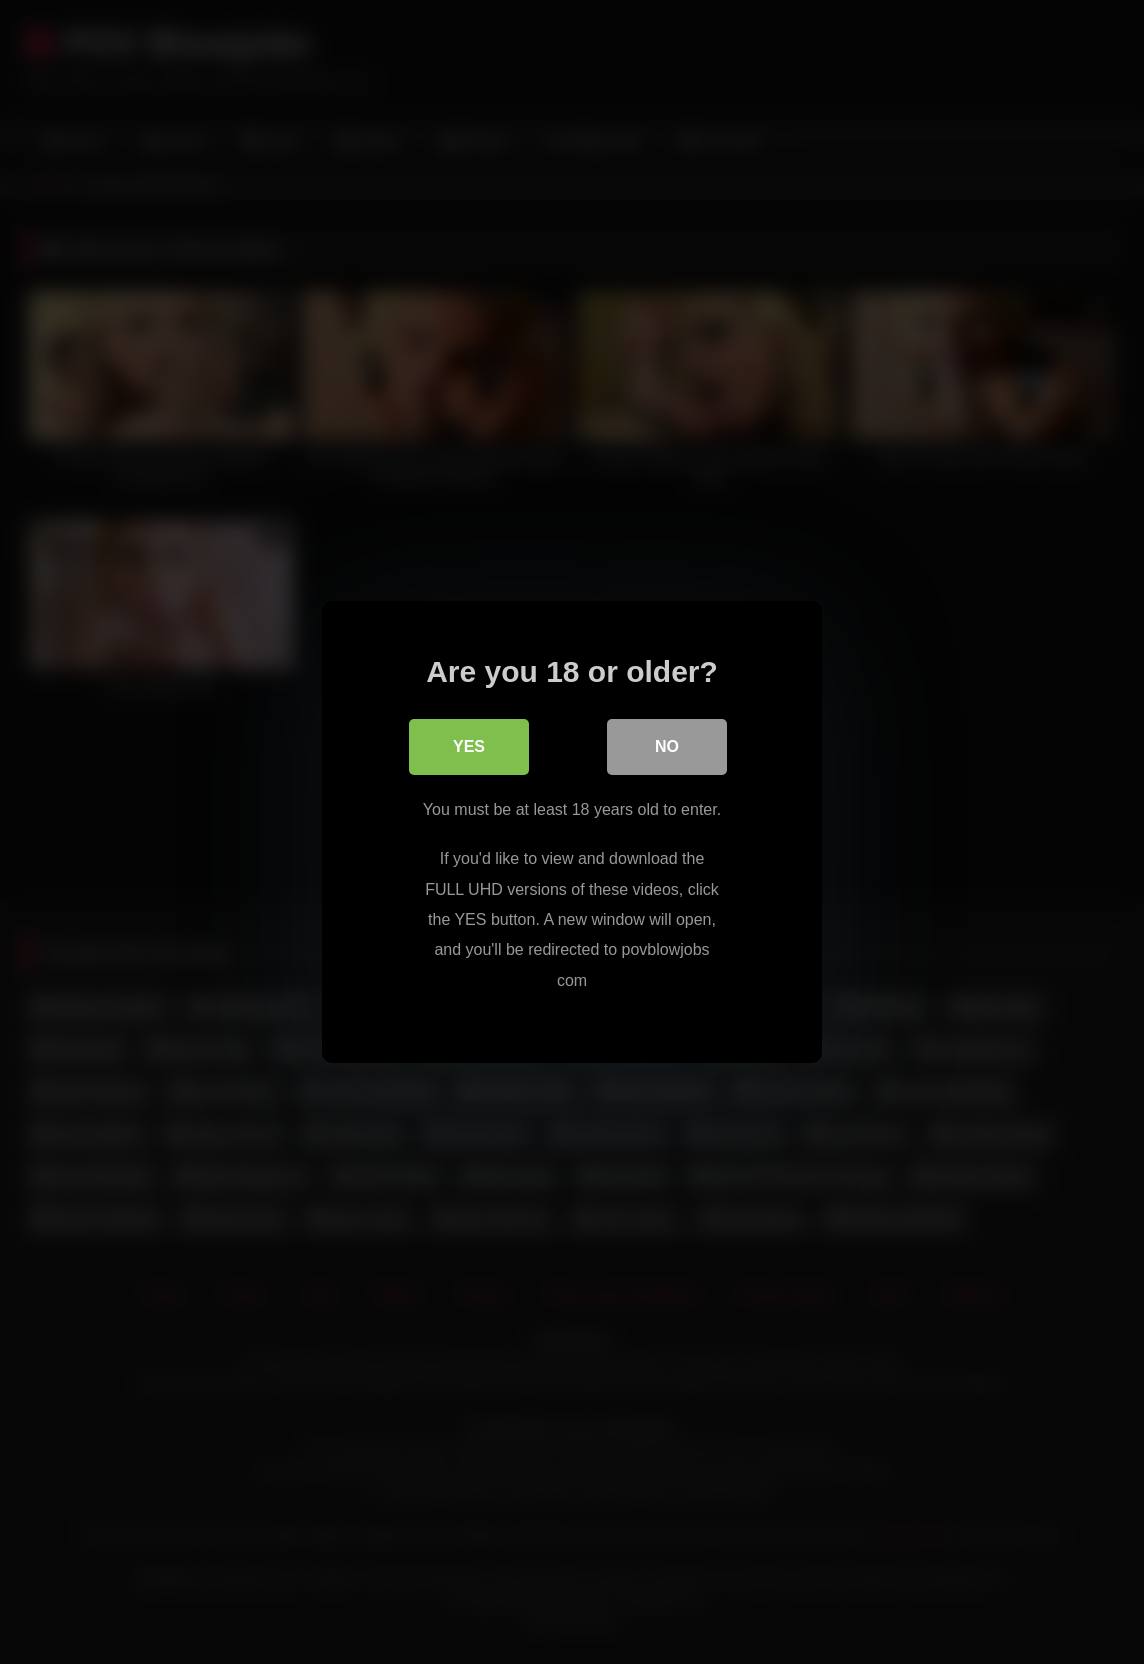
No (667, 746)
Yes (469, 746)
